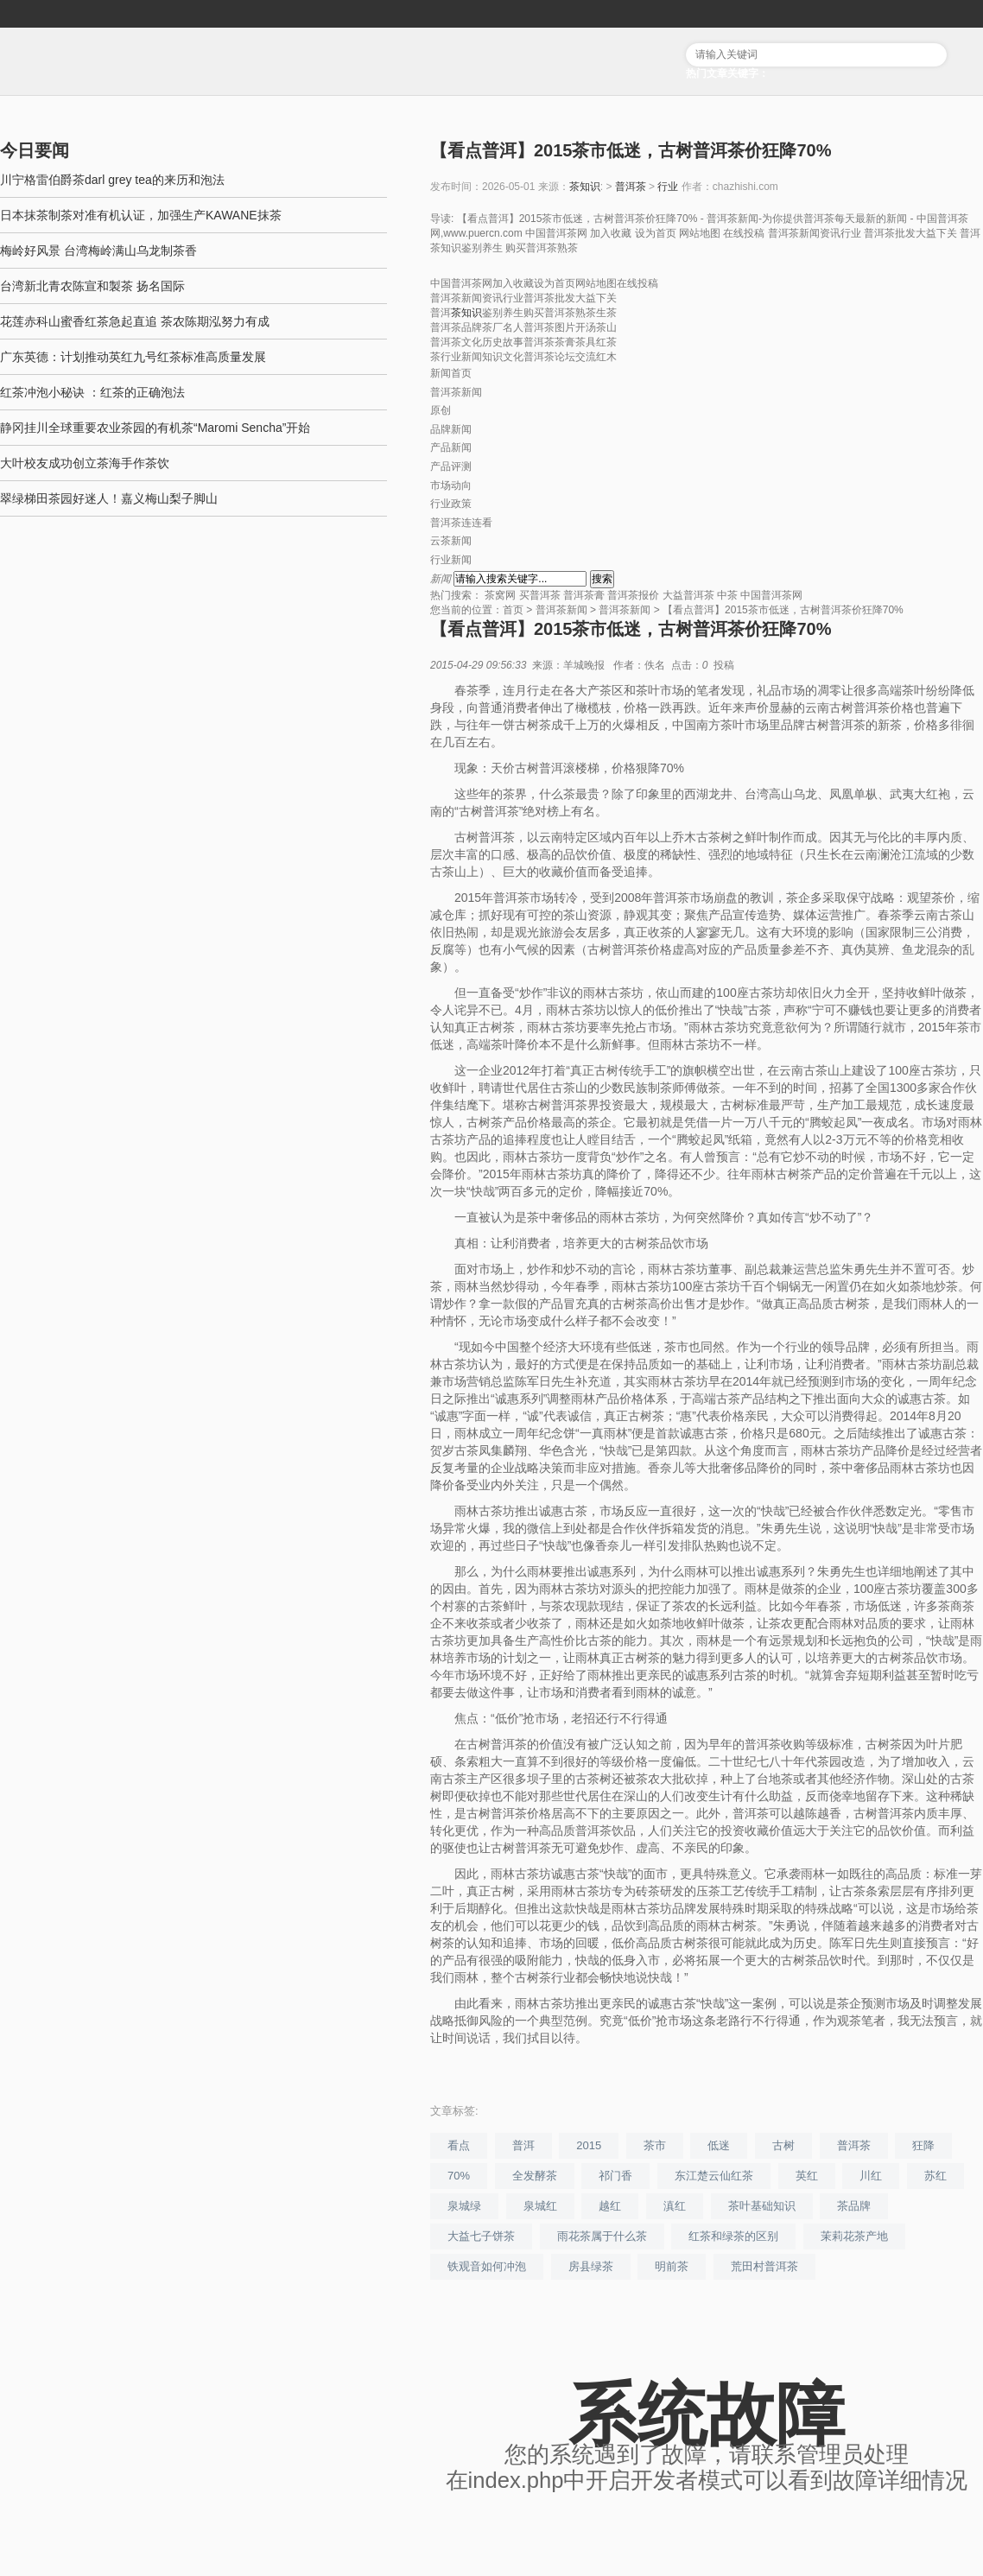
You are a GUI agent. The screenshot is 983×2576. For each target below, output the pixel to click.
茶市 (655, 2145)
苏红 (935, 2175)
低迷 (718, 2145)
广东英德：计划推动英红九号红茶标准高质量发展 (133, 357)
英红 (807, 2175)
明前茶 (671, 2266)
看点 (458, 2145)
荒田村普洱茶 (764, 2266)
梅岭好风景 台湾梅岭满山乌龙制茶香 (98, 250)
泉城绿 (464, 2205)
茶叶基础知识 (762, 2205)
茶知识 (584, 187)
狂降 (923, 2145)
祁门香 (615, 2175)
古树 (783, 2145)
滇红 (674, 2205)
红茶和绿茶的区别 (733, 2236)
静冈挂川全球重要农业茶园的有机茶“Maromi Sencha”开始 (155, 428)
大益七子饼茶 (481, 2236)
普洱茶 (630, 187)
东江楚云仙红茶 (714, 2175)
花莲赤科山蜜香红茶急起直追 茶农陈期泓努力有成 (135, 321)
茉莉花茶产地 (854, 2236)
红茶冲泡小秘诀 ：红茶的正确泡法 (92, 392)
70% (458, 2175)
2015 (588, 2145)
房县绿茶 (590, 2266)
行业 (667, 187)
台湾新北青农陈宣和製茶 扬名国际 (92, 286)
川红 (870, 2175)
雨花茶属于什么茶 (602, 2236)
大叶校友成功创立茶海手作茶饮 (84, 463)
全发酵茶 (534, 2175)
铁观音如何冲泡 (486, 2266)
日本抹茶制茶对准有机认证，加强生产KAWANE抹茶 (141, 215)
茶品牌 (854, 2205)
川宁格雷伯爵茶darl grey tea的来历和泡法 (112, 180)
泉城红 (540, 2205)
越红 (610, 2205)
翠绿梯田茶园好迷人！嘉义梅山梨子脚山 (109, 498)
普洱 (523, 2145)
